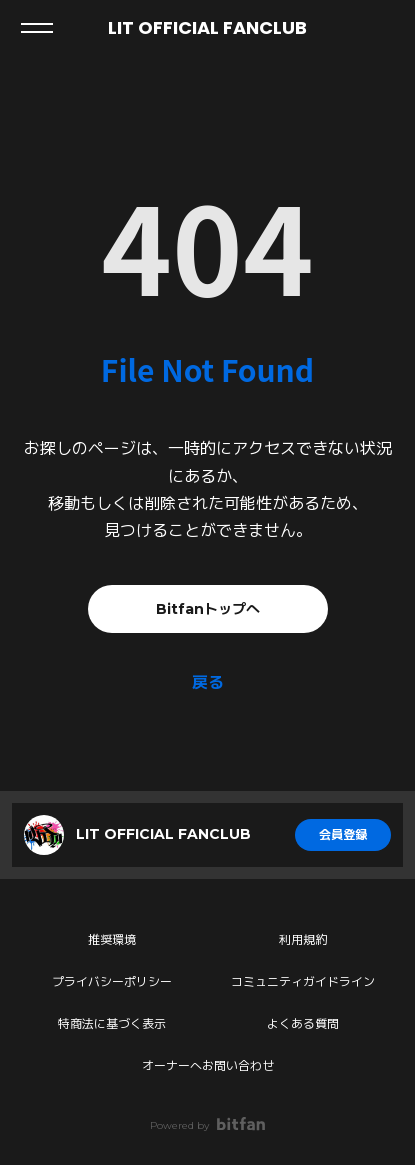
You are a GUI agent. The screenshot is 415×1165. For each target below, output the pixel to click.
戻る (208, 682)
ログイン (383, 28)
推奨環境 (112, 939)
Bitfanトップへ (208, 609)
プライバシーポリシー (112, 981)
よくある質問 (303, 1023)
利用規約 (303, 939)
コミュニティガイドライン (303, 981)
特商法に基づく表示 (112, 1023)
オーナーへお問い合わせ (208, 1065)
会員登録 (343, 834)
